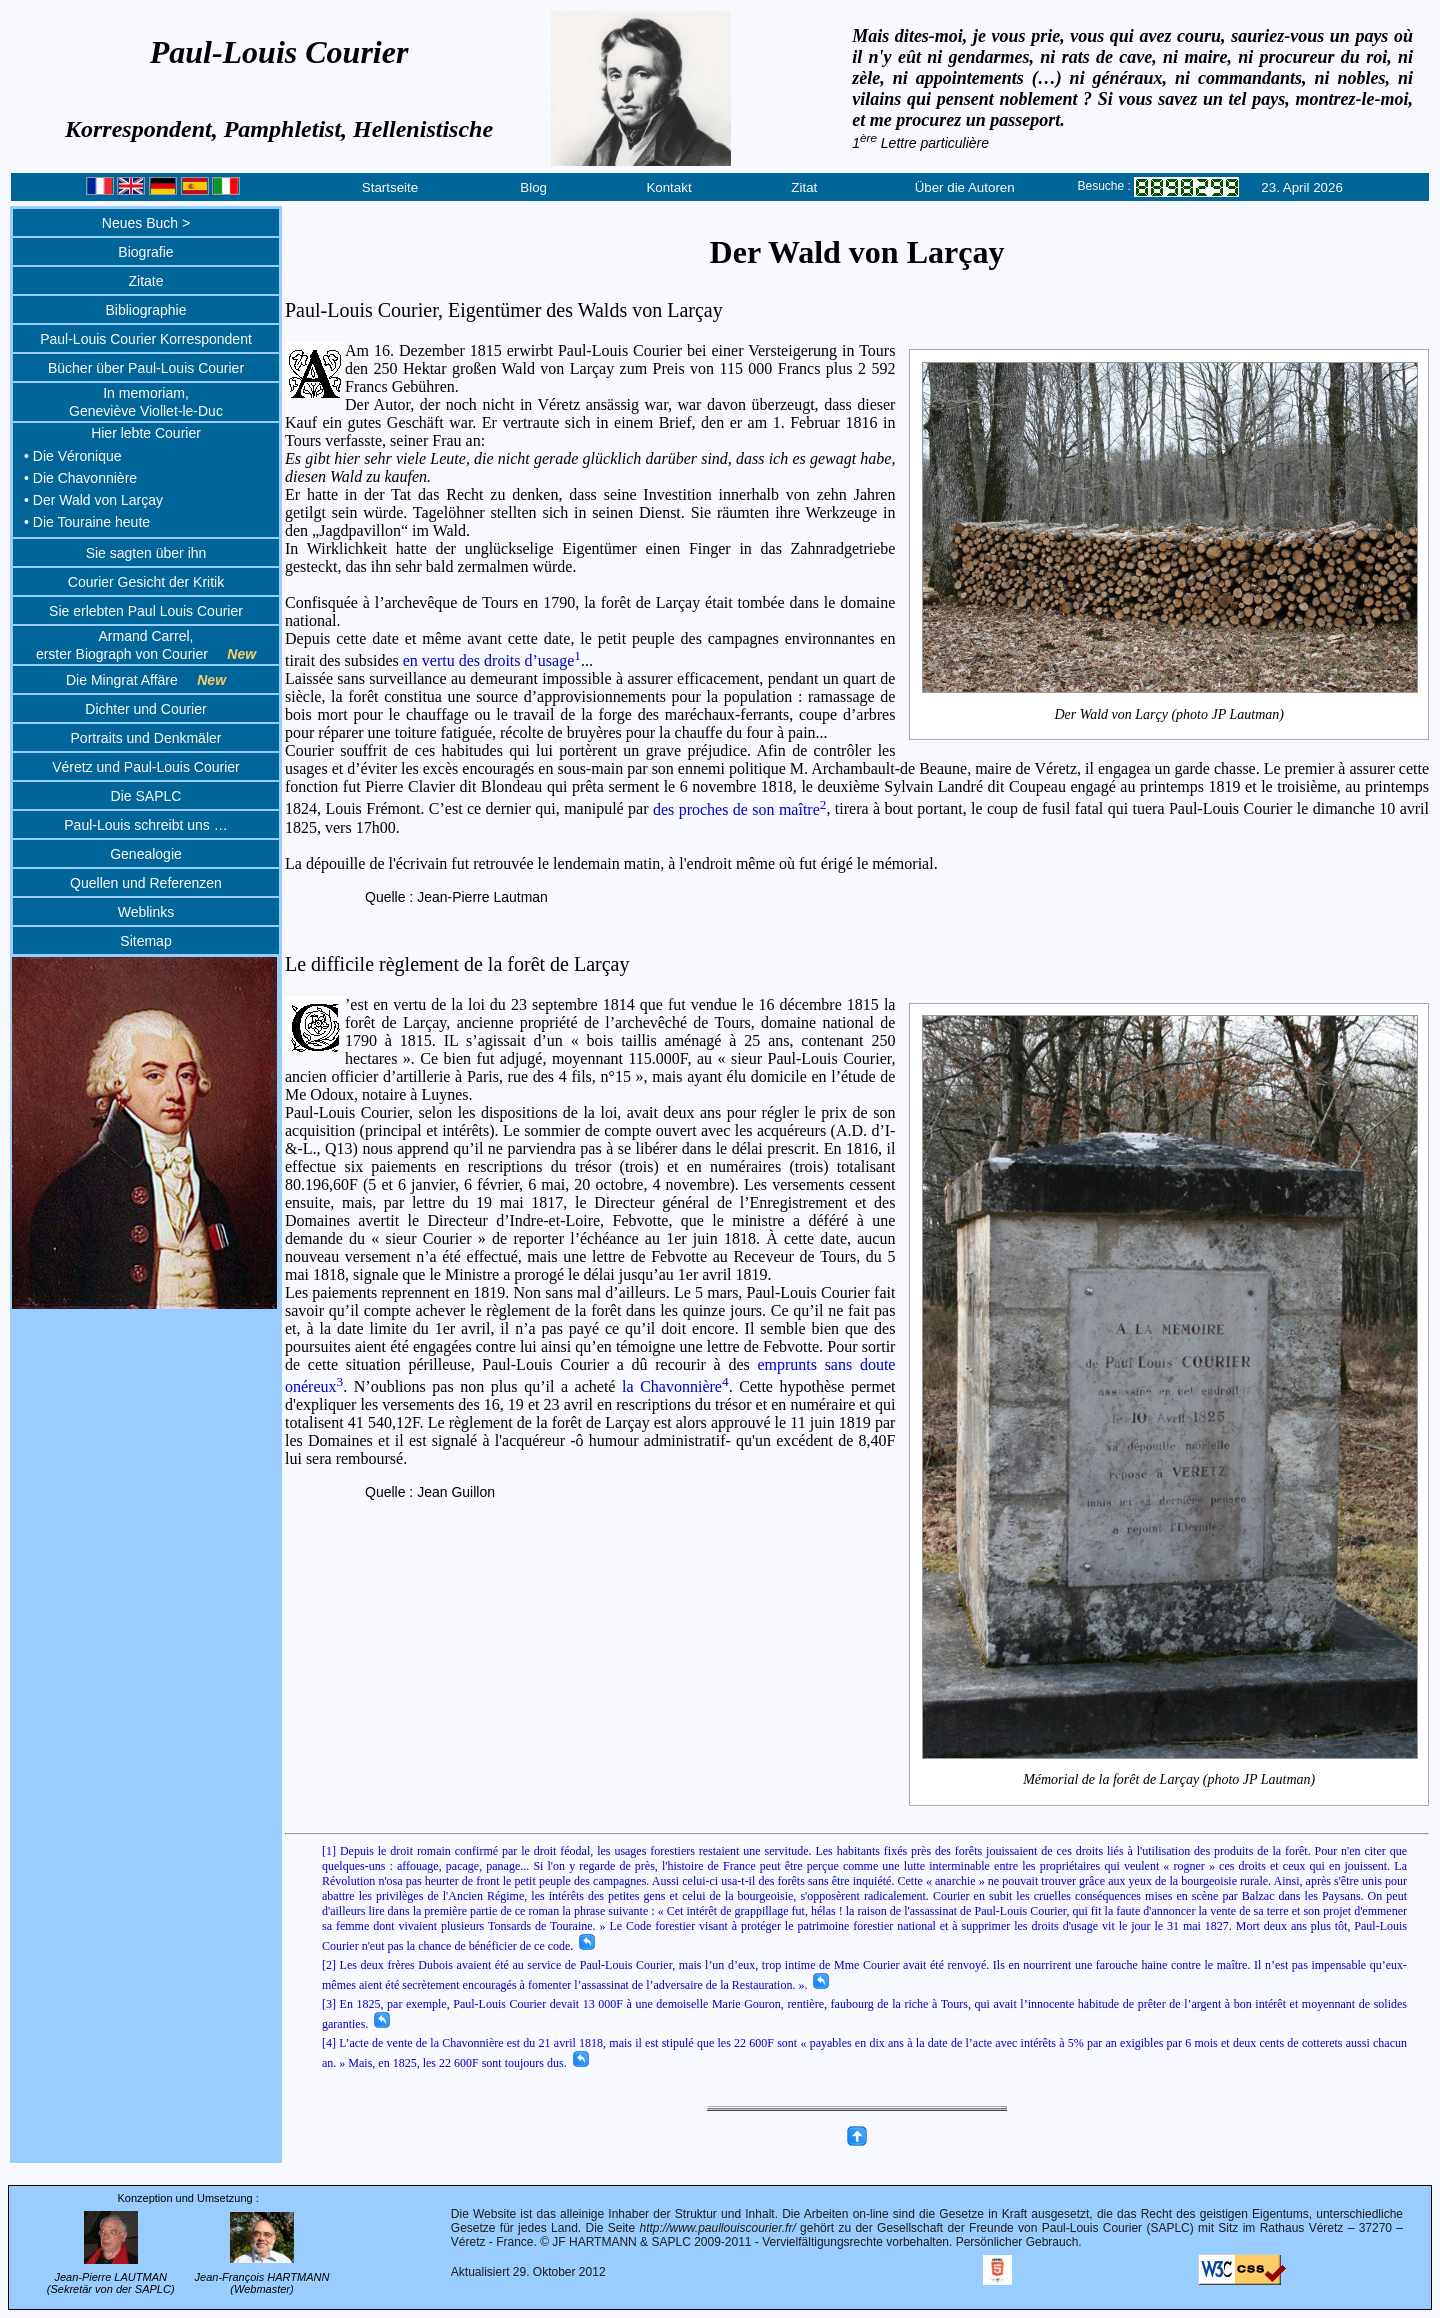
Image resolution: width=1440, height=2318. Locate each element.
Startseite (390, 187)
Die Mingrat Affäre (146, 680)
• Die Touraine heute (87, 522)
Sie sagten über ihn (146, 553)
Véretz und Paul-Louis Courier (146, 767)
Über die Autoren (965, 187)
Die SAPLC (146, 796)
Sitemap (145, 941)
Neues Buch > (146, 223)
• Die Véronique (73, 456)
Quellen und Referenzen (146, 883)
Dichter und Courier (145, 709)
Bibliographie (146, 310)
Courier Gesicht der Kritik (146, 582)
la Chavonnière (675, 1386)
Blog (533, 187)
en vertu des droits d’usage (492, 660)
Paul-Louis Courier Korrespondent (146, 339)
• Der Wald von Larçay (93, 500)
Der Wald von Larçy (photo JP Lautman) (1170, 714)
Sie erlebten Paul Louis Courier (146, 611)
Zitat (804, 187)
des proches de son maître (740, 809)
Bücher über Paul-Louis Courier (146, 368)
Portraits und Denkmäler (146, 738)
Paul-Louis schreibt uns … (145, 825)
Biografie (145, 252)
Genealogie (146, 854)
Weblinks (146, 912)
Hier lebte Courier (146, 433)
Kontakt (668, 187)
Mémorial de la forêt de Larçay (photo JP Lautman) (1170, 1780)
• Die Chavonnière (80, 478)
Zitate (145, 281)
